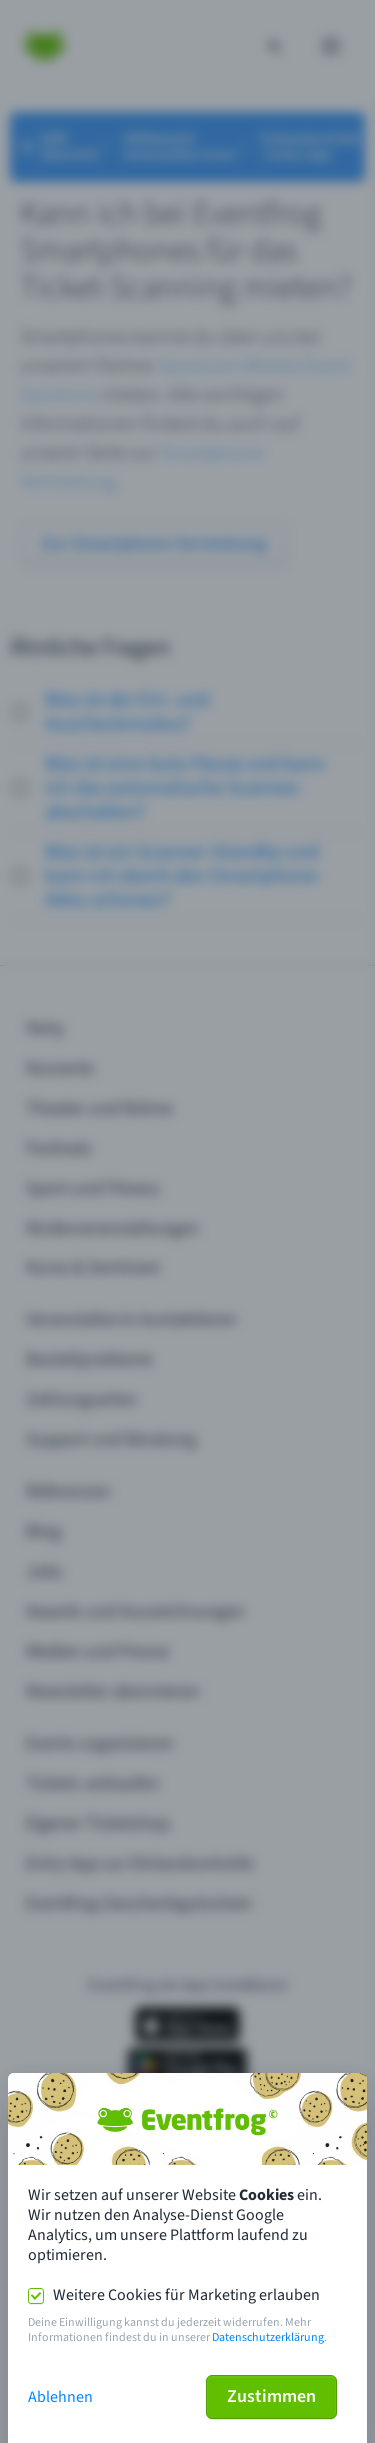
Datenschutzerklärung (268, 2337)
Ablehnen (60, 2397)
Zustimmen (271, 2396)
